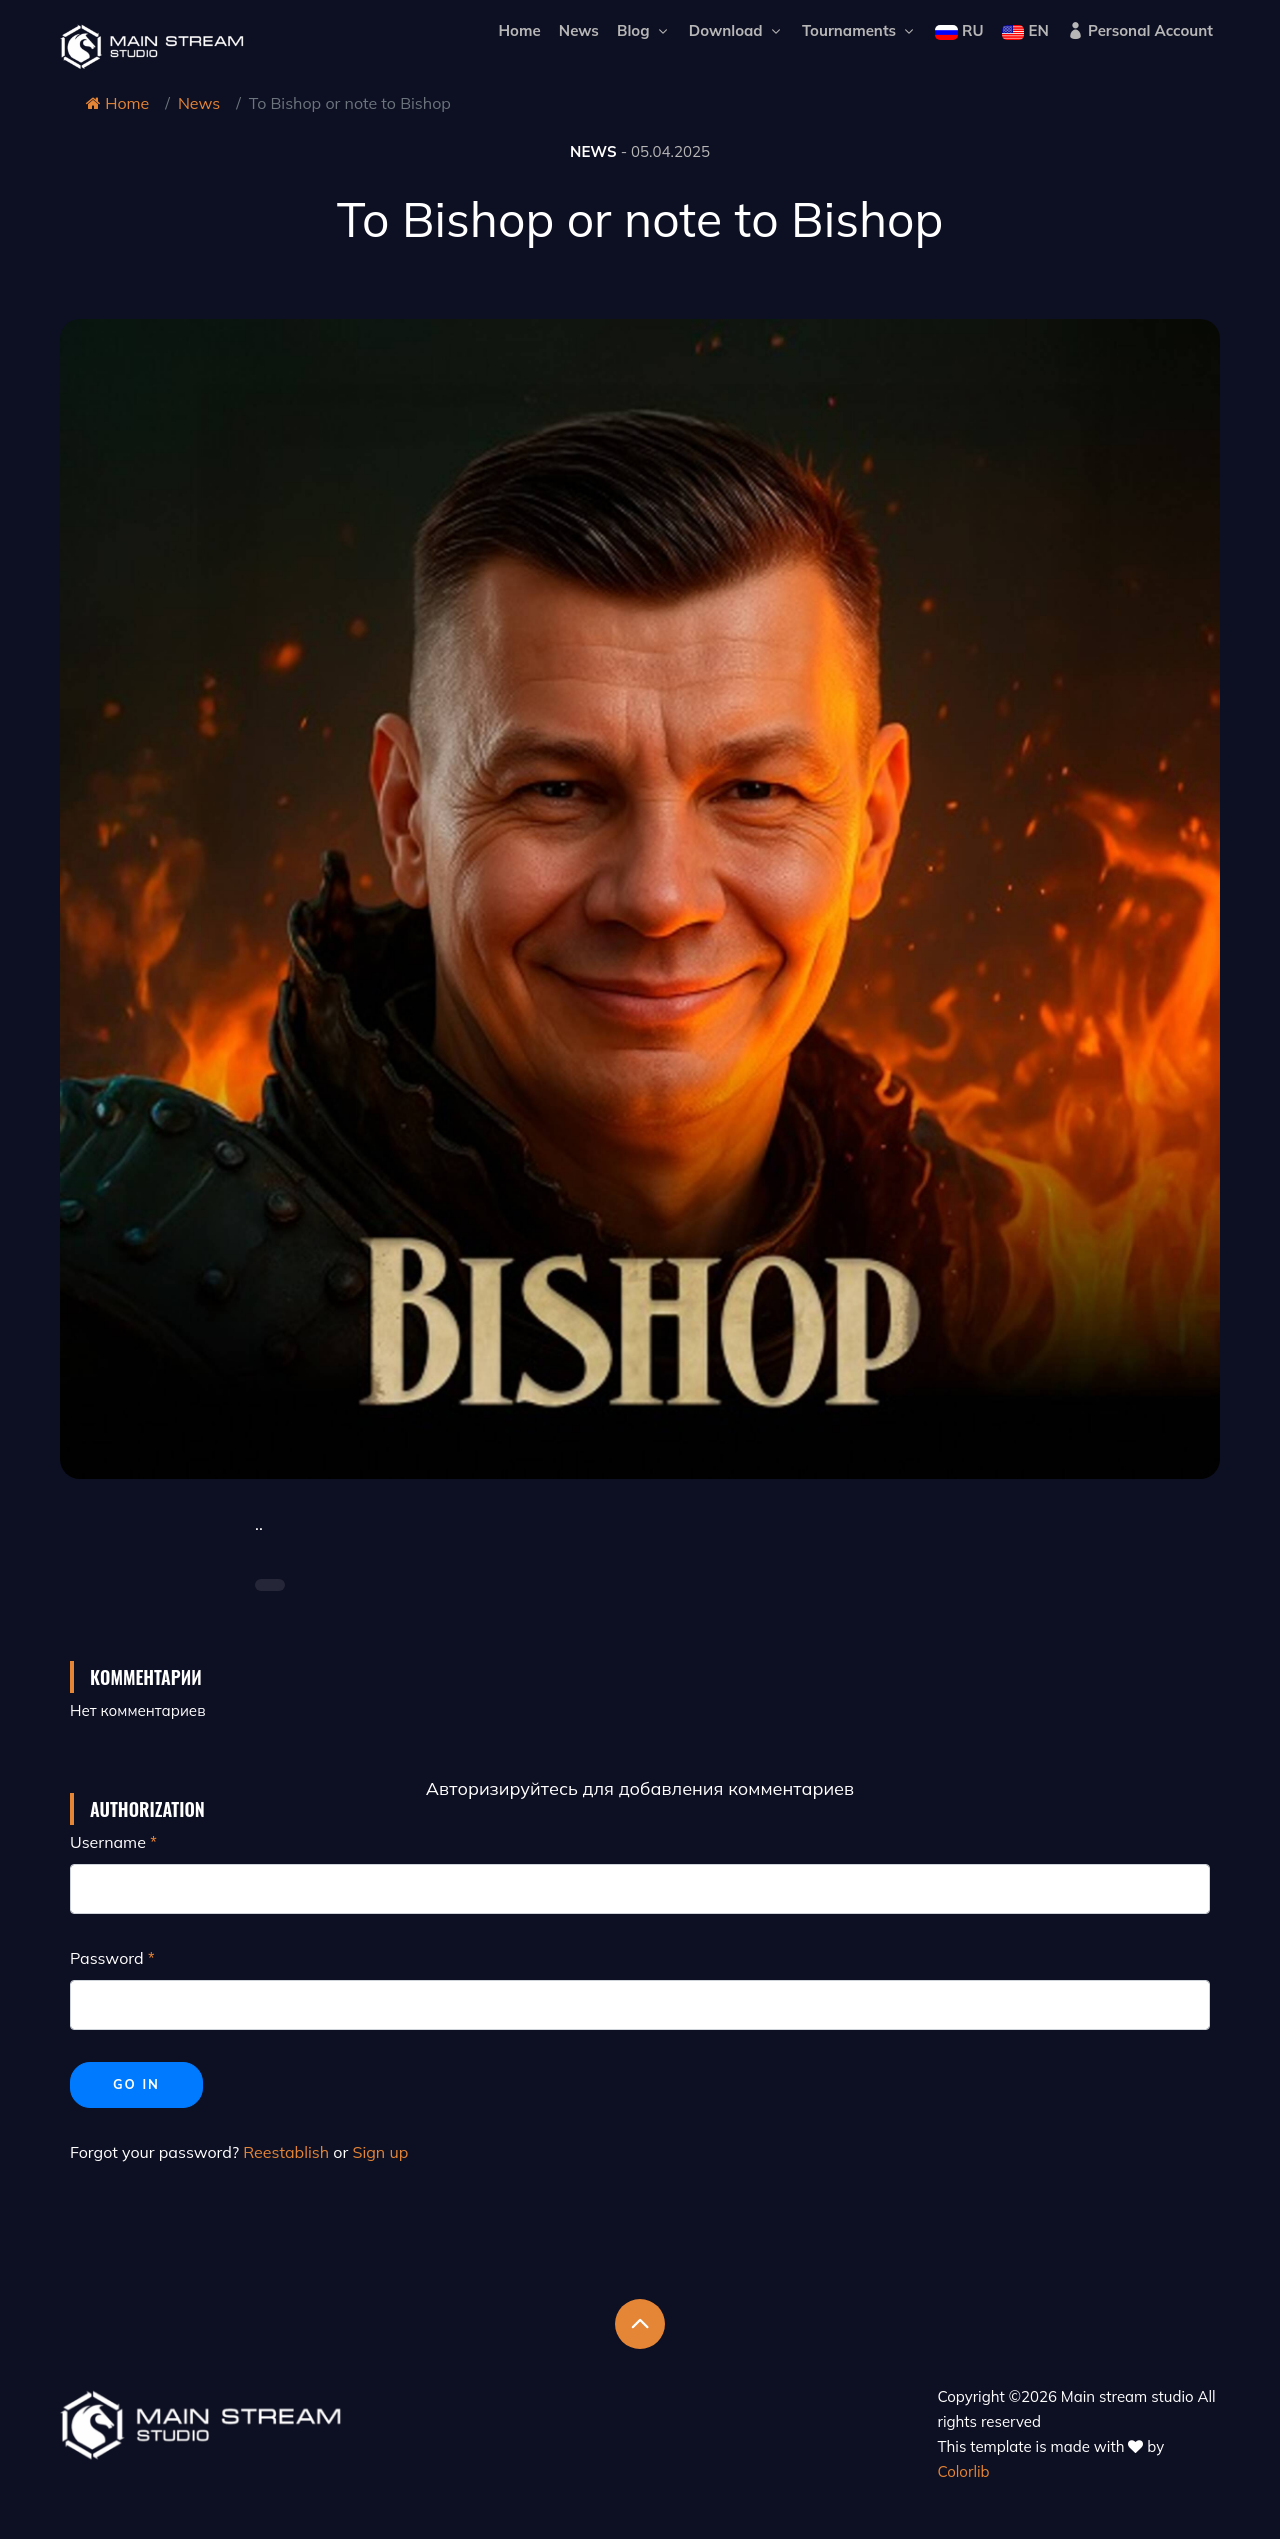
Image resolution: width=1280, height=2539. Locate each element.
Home (519, 30)
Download (736, 30)
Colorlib (964, 2471)
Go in (136, 2084)
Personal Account (1140, 30)
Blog (644, 30)
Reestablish (286, 2152)
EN (1025, 30)
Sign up (380, 2152)
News (579, 30)
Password (107, 1958)
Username (108, 1842)
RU (959, 30)
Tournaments (859, 30)
